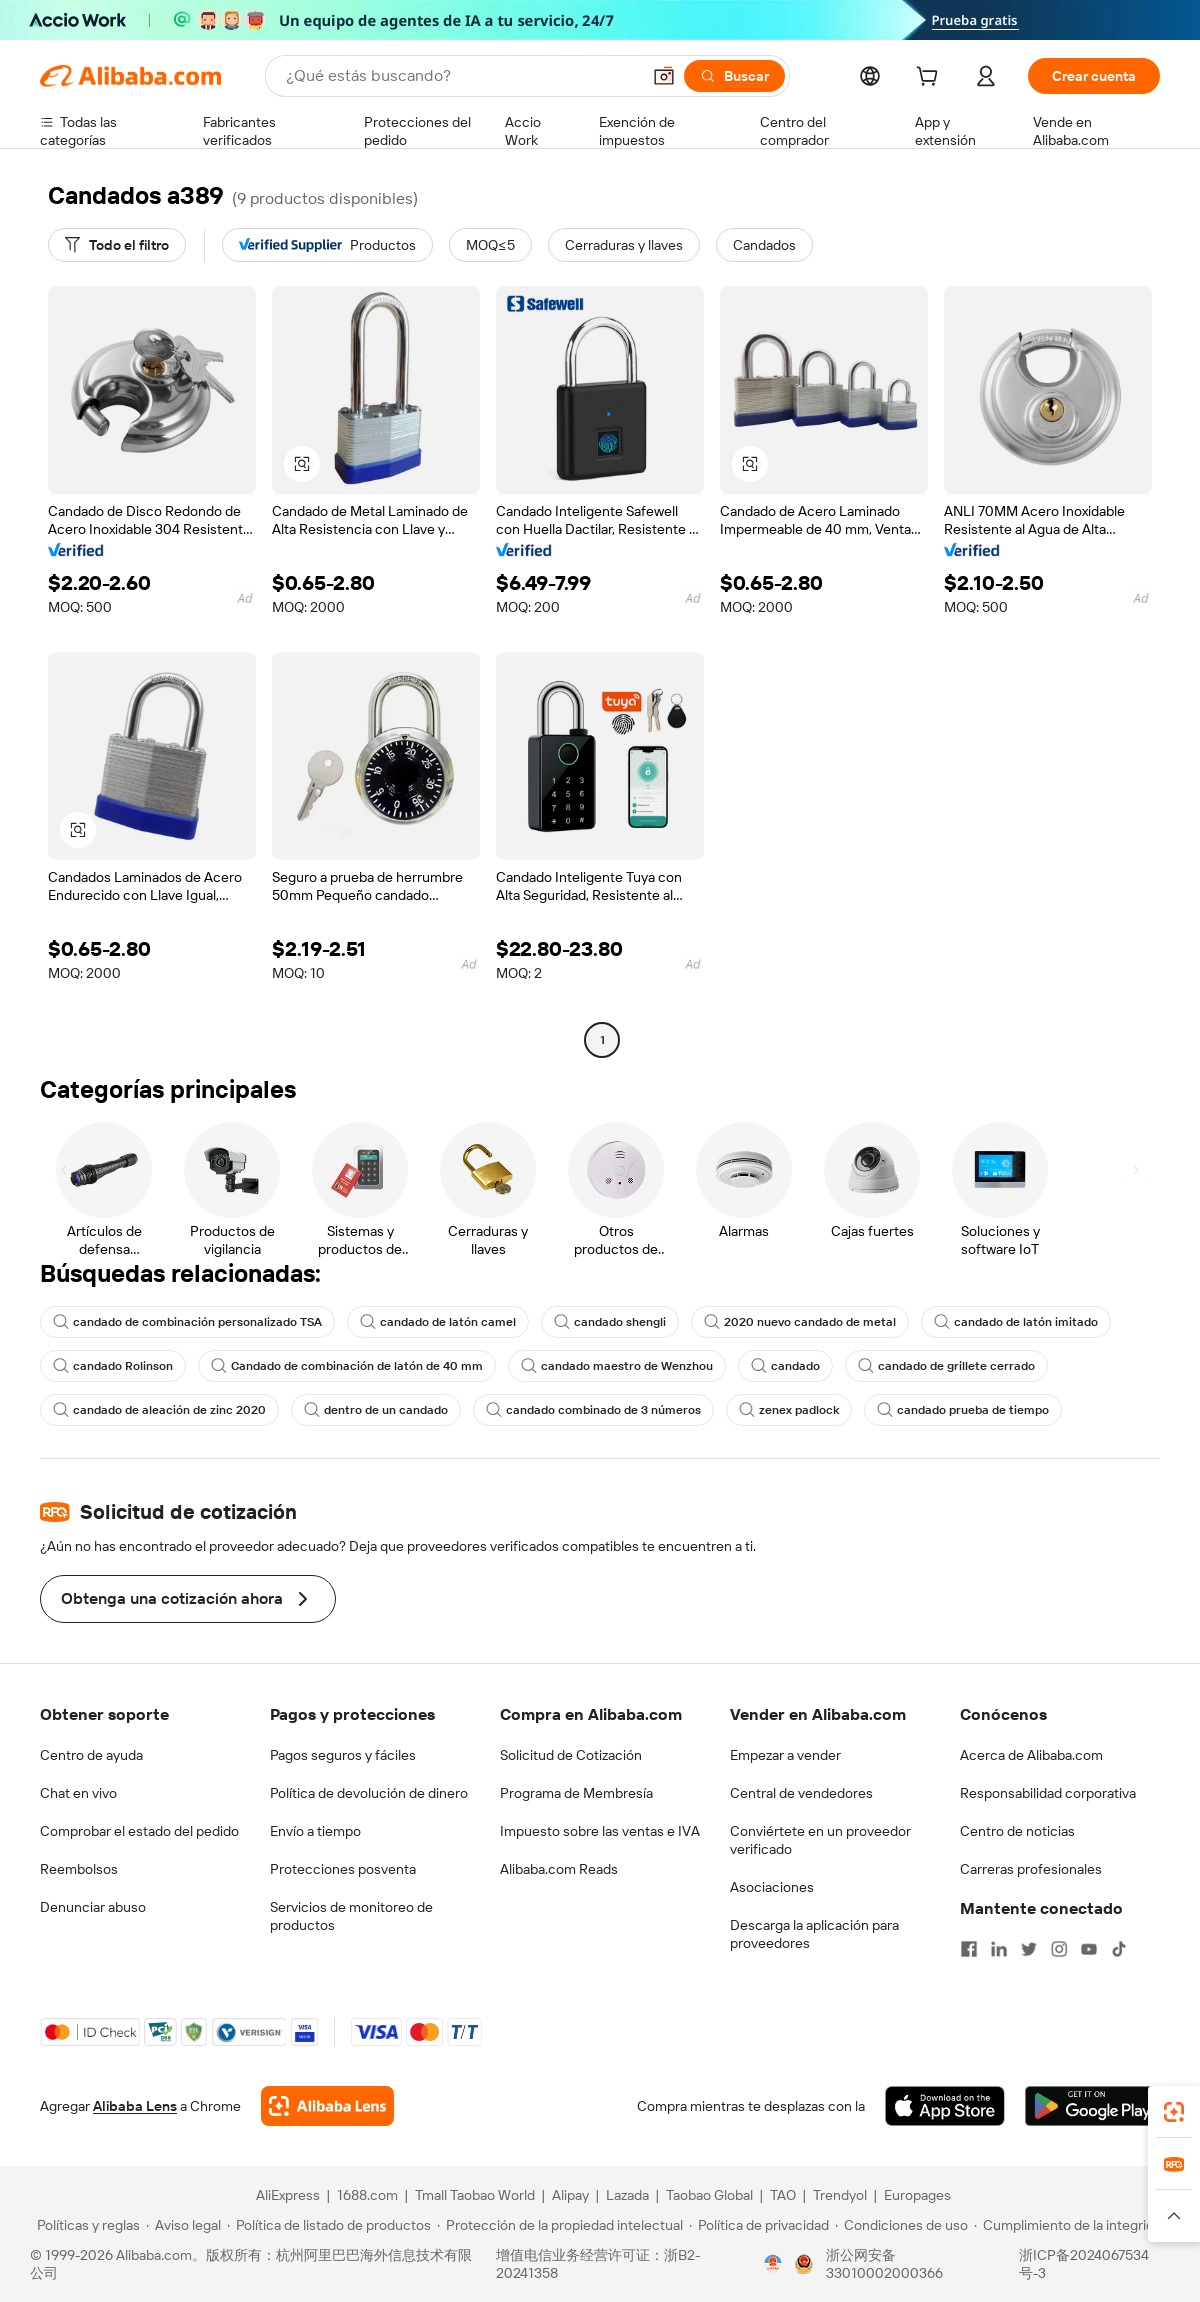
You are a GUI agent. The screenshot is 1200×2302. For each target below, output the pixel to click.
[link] (1174, 2112)
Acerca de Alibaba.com (1031, 1755)
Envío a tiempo (315, 1831)
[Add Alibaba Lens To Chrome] (327, 2106)
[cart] (931, 79)
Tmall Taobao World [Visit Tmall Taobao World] (475, 2195)
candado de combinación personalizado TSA (187, 1322)
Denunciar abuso (93, 1907)
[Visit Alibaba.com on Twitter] (1029, 1949)
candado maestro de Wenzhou (617, 1366)
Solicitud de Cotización (571, 1755)
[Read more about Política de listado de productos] (329, 2225)
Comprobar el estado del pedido (139, 1831)
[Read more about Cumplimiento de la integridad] (1071, 2225)
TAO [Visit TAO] (783, 2195)
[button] (664, 76)
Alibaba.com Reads (559, 1869)
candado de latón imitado (1016, 1322)
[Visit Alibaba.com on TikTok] (1119, 1949)
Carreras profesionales (1031, 1869)
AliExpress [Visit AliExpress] (288, 2195)
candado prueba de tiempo (963, 1410)
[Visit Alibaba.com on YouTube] (1089, 1949)
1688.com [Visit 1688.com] (367, 2195)
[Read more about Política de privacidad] (759, 2225)
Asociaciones (772, 1887)
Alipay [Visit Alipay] (570, 2195)
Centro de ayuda (91, 1755)
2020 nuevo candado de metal (800, 1322)
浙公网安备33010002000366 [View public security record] (884, 2264)
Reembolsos (79, 1869)
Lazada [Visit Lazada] (627, 2195)
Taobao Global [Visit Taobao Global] (709, 2195)
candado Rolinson (113, 1366)
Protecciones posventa (343, 1869)
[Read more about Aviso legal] (183, 2225)
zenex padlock (789, 1410)
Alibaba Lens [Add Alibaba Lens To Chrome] (135, 2106)
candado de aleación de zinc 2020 (159, 1410)
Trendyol (840, 2195)
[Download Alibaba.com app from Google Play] (1092, 2106)
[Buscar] (734, 76)
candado (785, 1366)
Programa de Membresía (576, 1793)
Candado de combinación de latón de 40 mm (347, 1366)
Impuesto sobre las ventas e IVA (600, 1831)
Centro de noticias (1017, 1831)
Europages (917, 2195)
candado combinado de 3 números (593, 1410)
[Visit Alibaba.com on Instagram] (1059, 1949)
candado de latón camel (438, 1322)
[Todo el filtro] (117, 245)
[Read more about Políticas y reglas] (85, 2225)
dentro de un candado (376, 1410)
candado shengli (610, 1322)
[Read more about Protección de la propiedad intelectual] (560, 2225)
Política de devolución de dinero (369, 1793)
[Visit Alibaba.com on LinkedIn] (999, 1949)
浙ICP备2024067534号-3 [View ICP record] (1084, 2264)
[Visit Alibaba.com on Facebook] (969, 1949)
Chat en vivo (78, 1793)
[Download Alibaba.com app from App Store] (945, 2106)
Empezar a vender (785, 1755)
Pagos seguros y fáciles (343, 1755)
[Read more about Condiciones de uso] (901, 2225)
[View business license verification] (773, 2264)
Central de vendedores (801, 1793)
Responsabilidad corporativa (1048, 1793)
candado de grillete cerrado (946, 1366)
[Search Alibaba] (461, 76)
